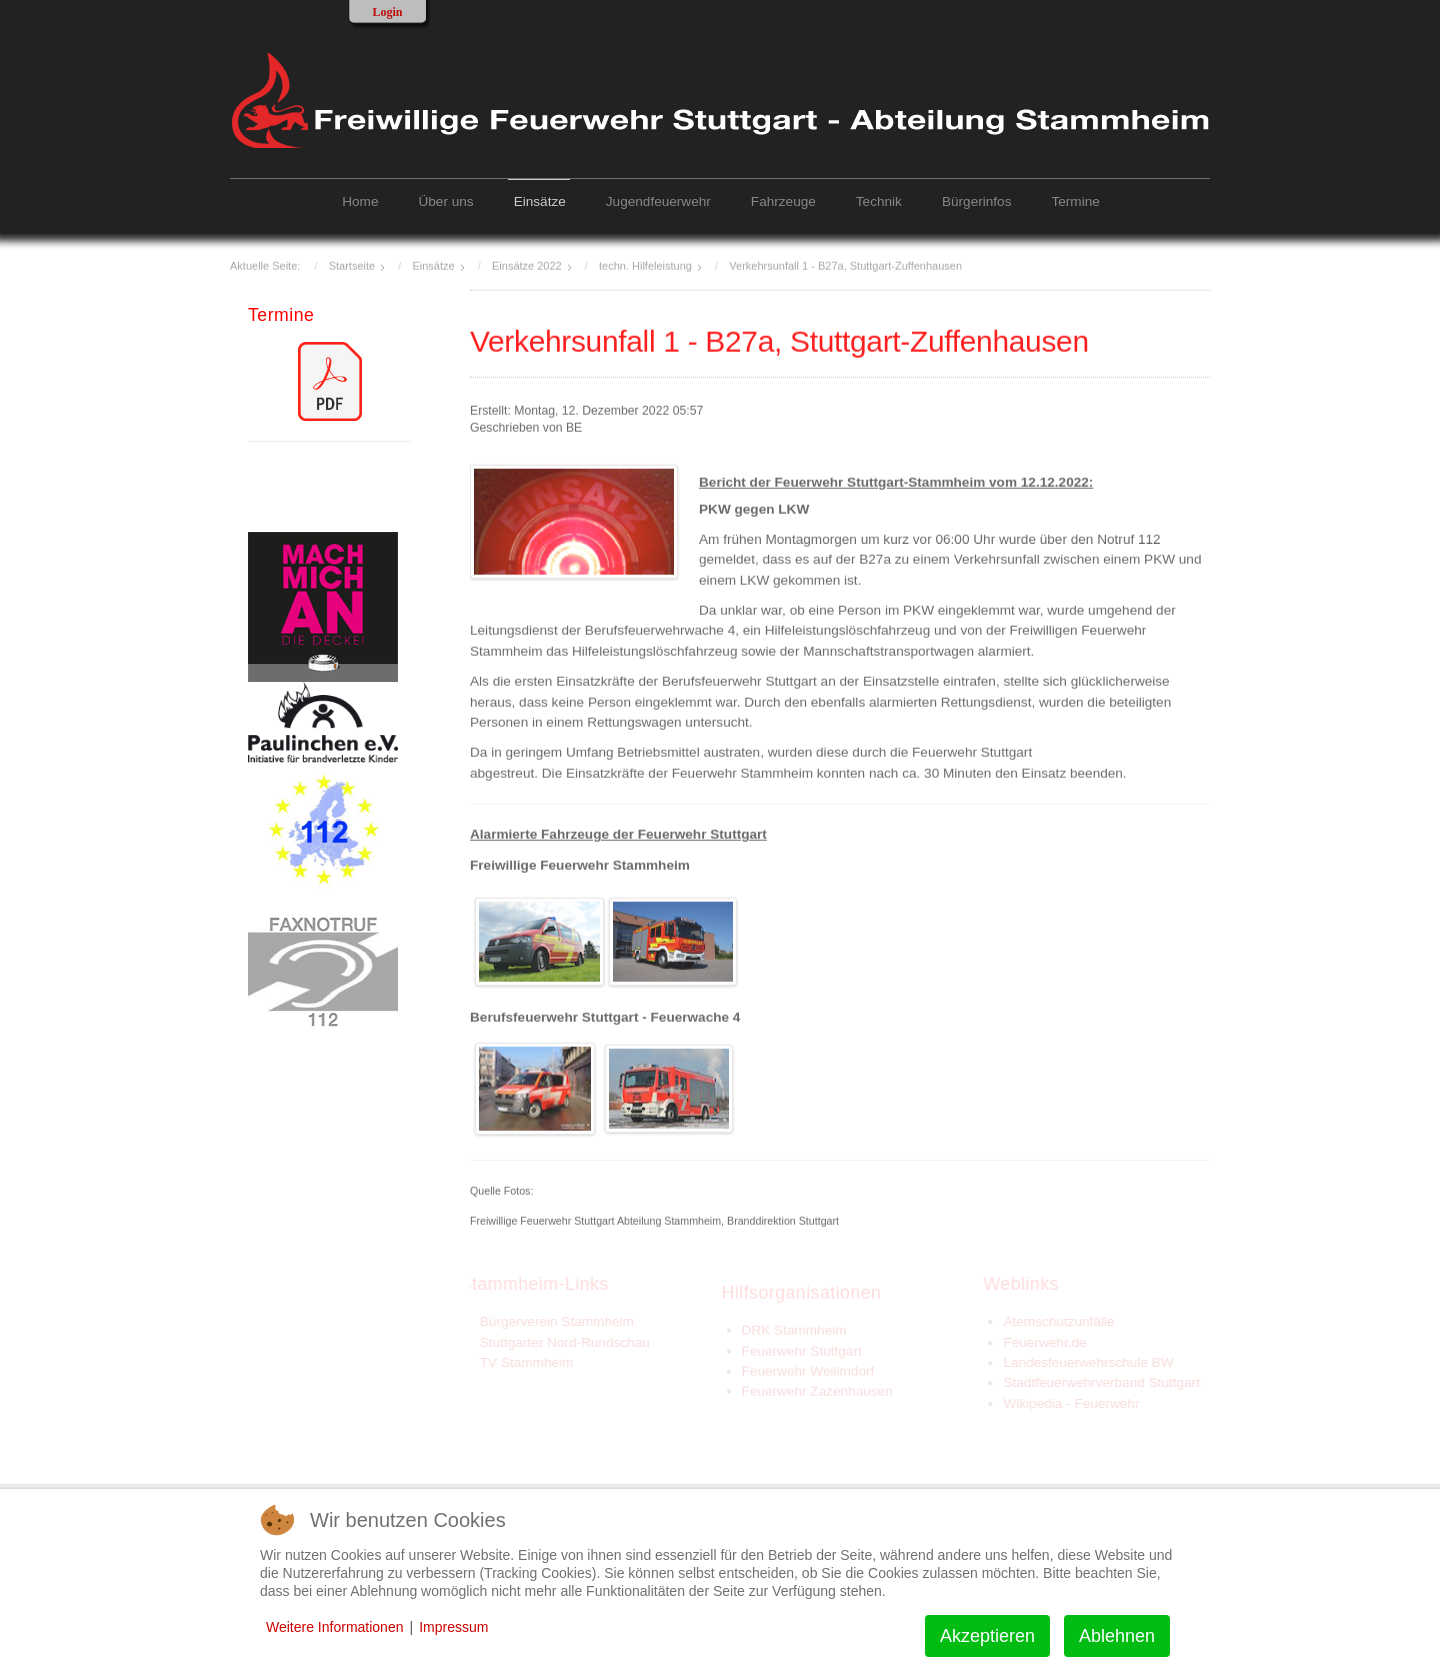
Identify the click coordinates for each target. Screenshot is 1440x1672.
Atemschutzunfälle (1060, 1321)
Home (360, 201)
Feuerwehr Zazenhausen (817, 1392)
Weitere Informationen (334, 1627)
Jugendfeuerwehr (658, 201)
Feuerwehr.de (1046, 1342)
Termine (1075, 201)
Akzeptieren (987, 1636)
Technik (879, 201)
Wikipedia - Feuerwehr (1073, 1403)
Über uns (445, 201)
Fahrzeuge (783, 201)
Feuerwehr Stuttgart (802, 1351)
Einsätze (540, 201)
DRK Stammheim (794, 1331)
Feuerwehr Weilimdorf (808, 1372)
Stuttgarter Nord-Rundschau (563, 1342)
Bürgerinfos (977, 201)
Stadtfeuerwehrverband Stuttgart (1103, 1382)
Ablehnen (1117, 1636)
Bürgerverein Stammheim (555, 1321)
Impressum (453, 1627)
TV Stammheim (525, 1362)
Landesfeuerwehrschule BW (1090, 1362)
